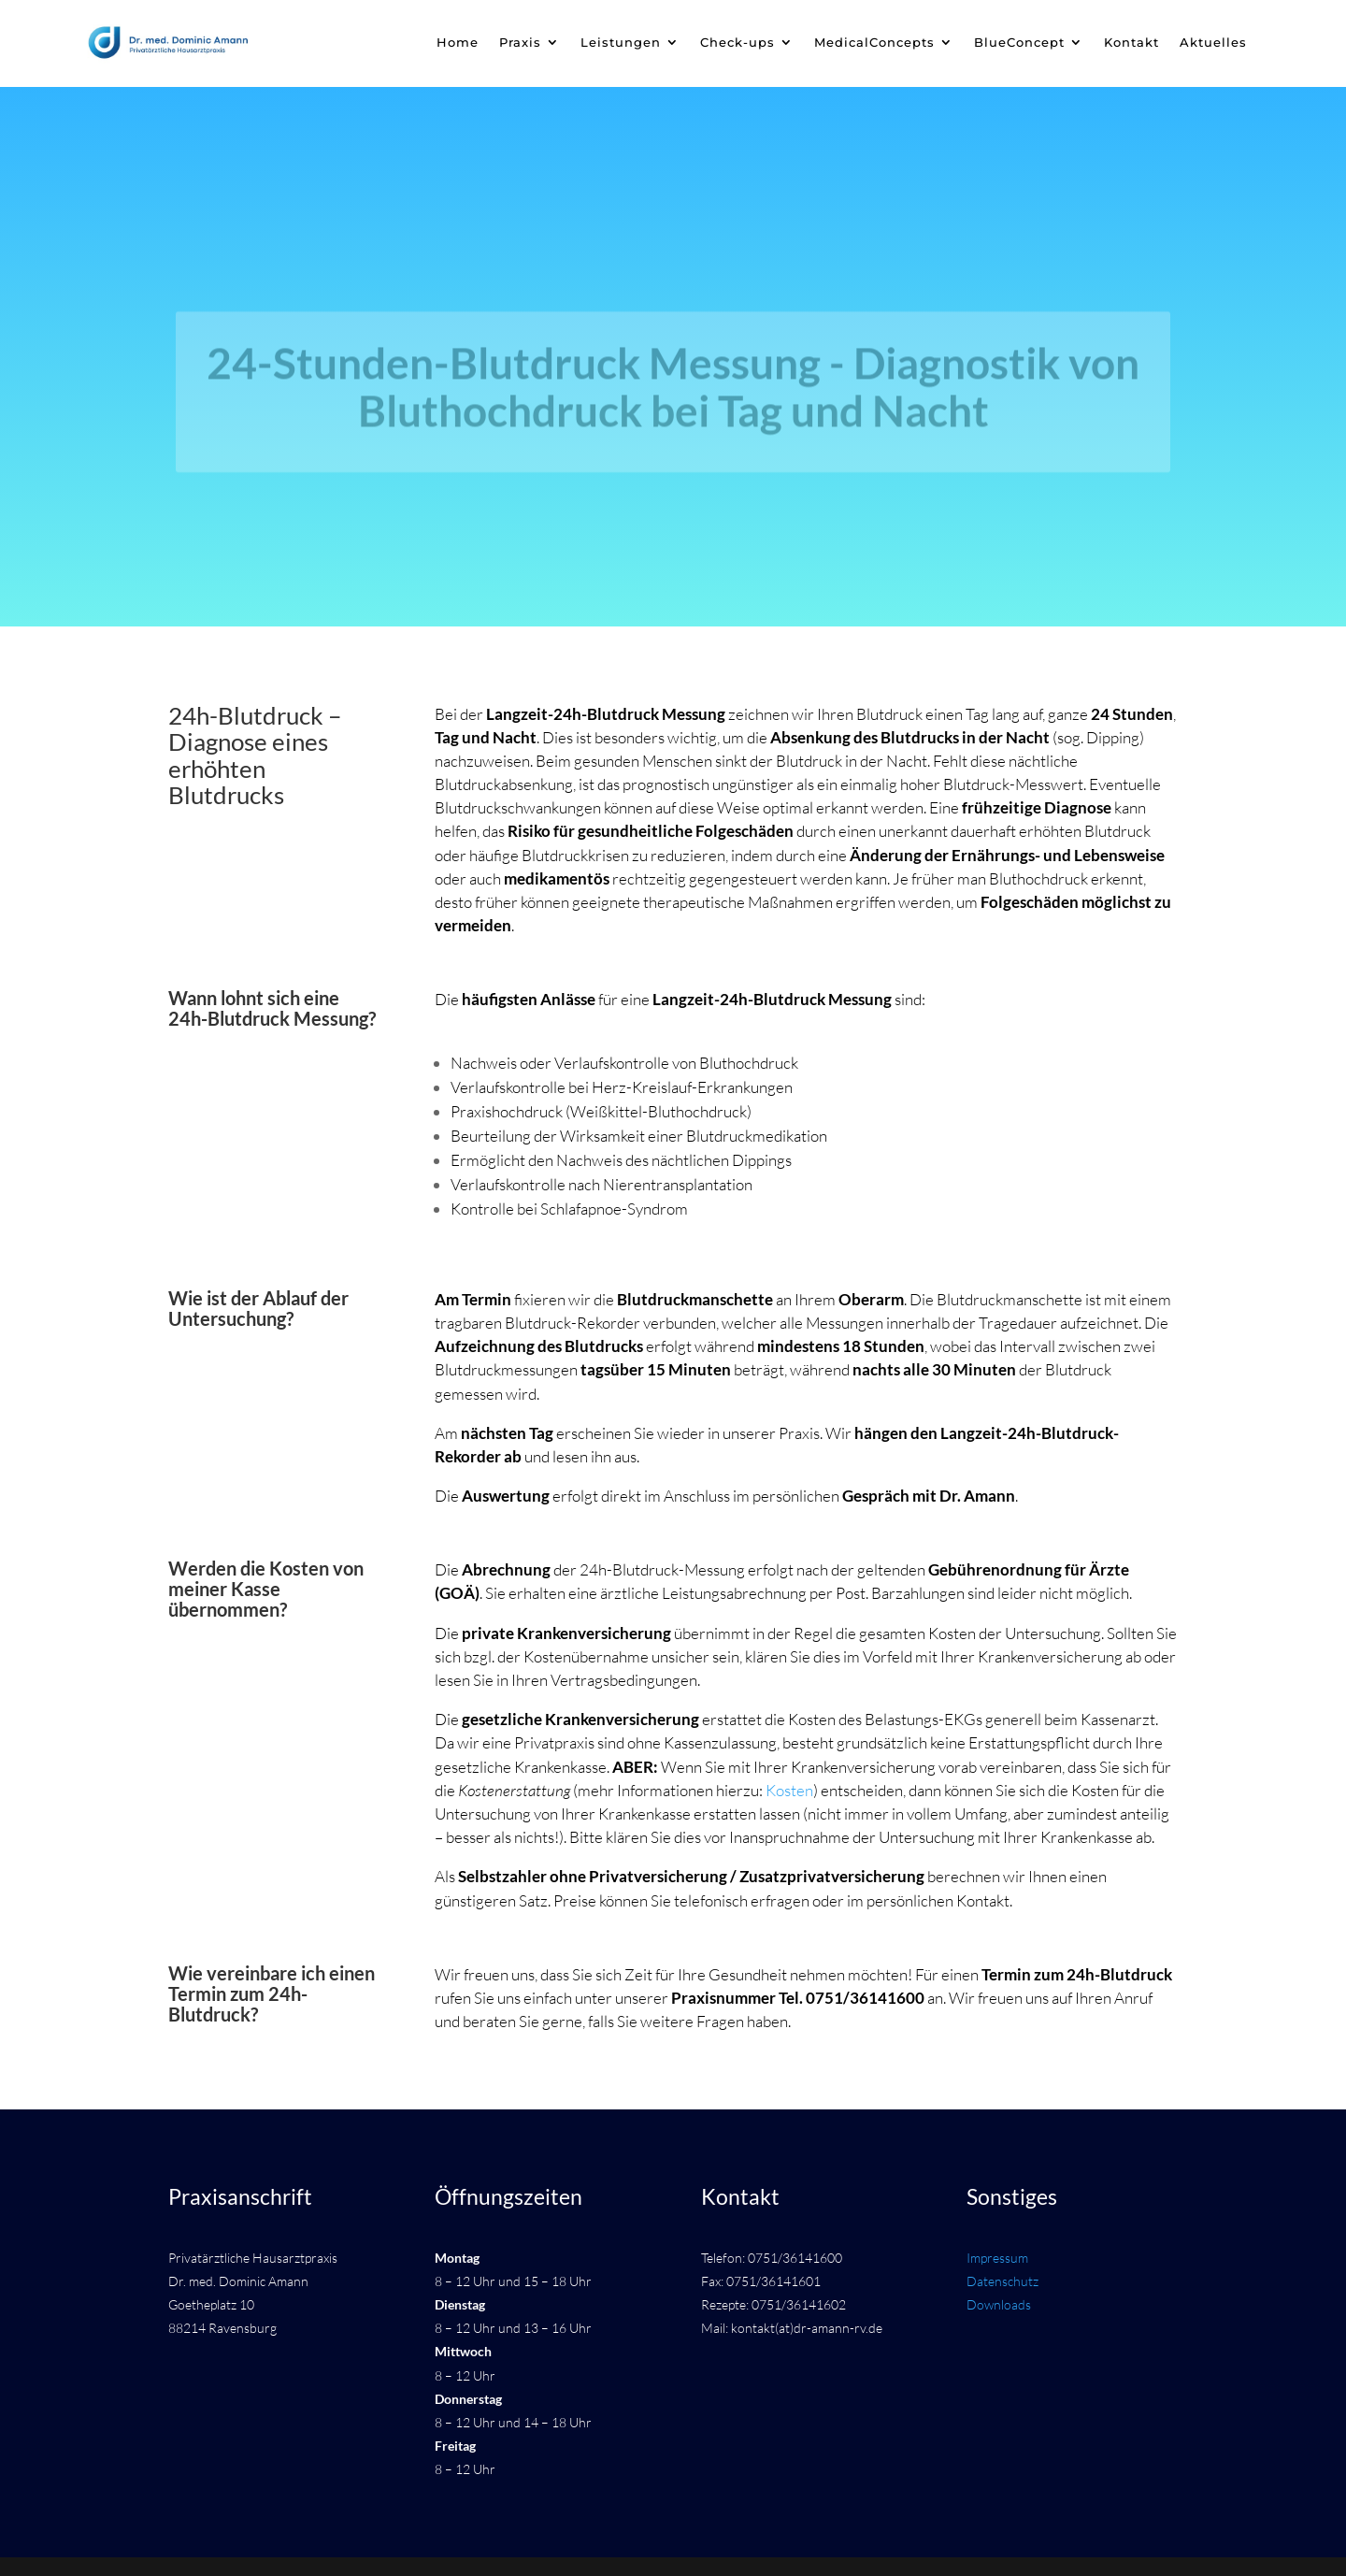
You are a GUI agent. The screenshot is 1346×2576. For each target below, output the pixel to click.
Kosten (789, 1790)
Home (458, 43)
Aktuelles (1213, 43)
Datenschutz (1002, 2281)
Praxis (520, 43)
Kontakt (1131, 43)
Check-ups (737, 43)
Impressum (997, 2258)
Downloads (999, 2304)
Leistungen (620, 43)
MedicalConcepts (874, 43)
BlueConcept (1019, 43)
